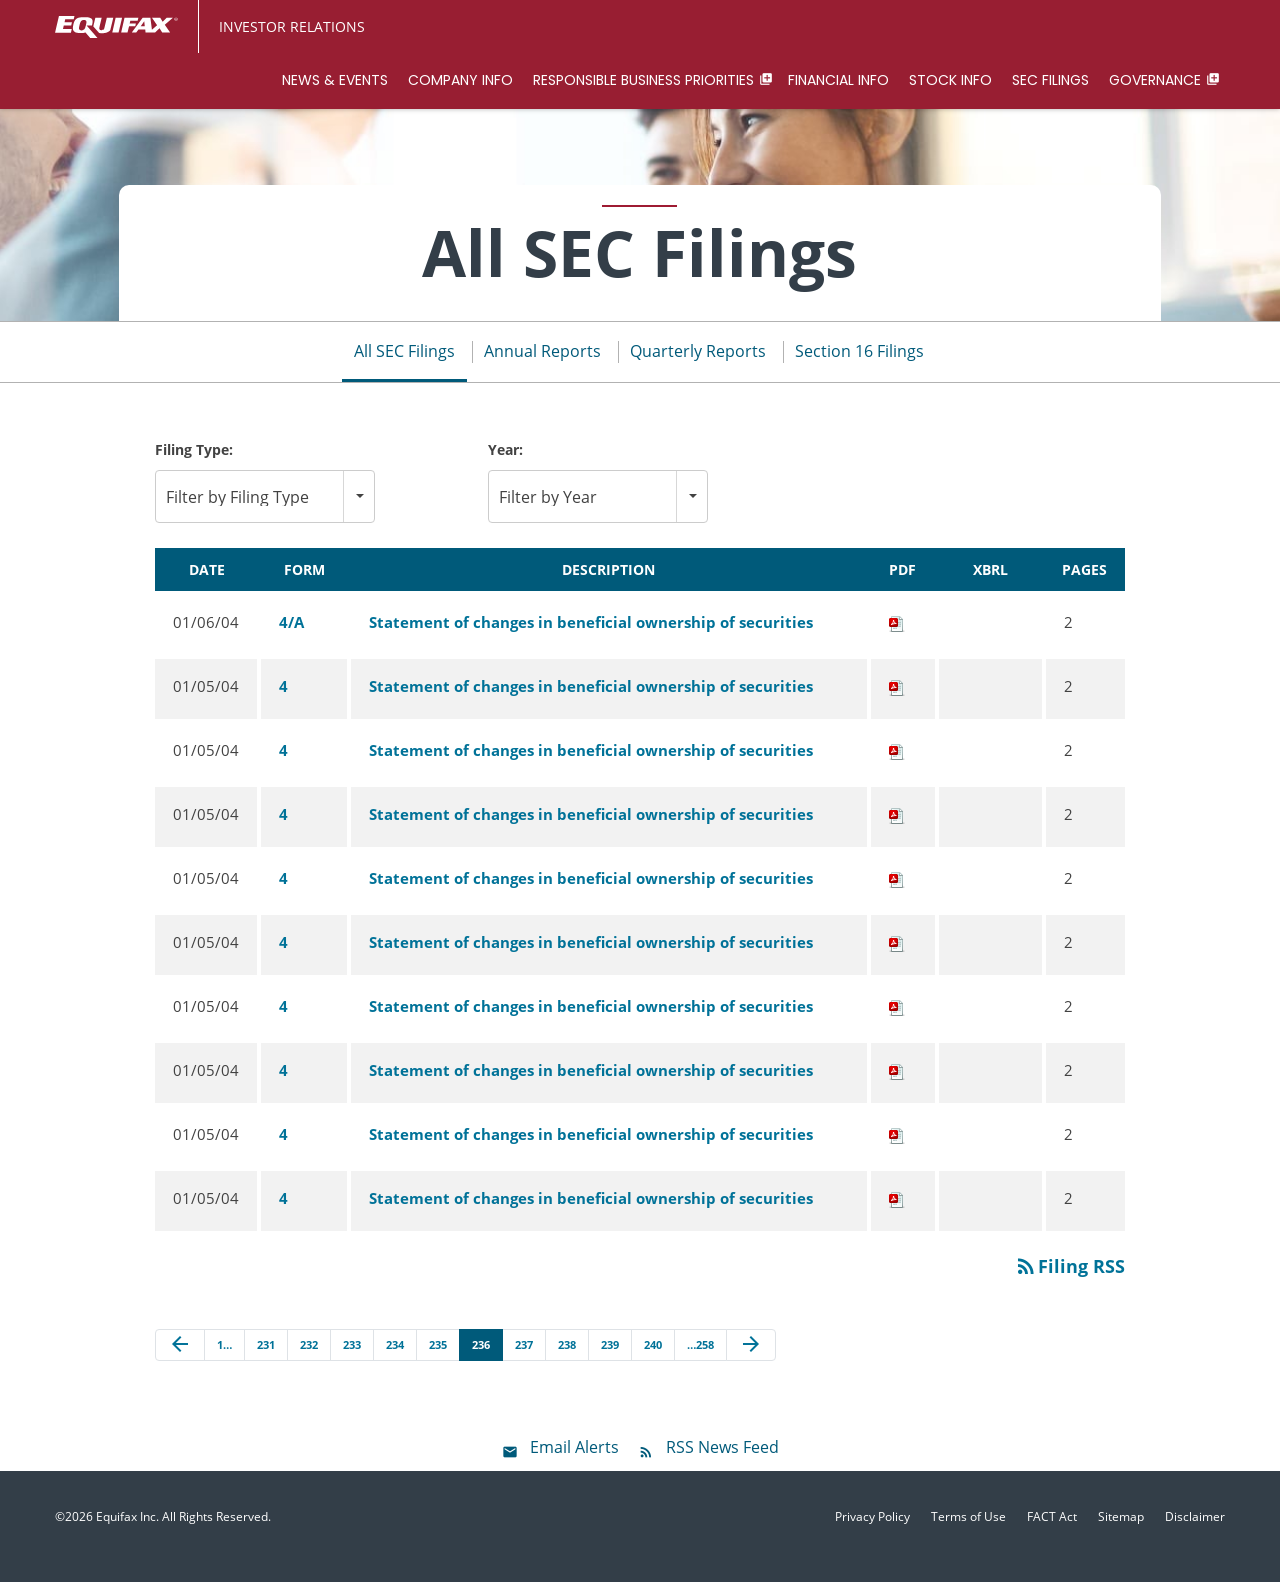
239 (610, 1362)
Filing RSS (1069, 1284)
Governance (1155, 80)
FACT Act (1052, 1536)
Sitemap (1121, 1536)
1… (224, 1362)
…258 (700, 1362)
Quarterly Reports (698, 370)
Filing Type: (194, 468)
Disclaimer (1195, 1536)
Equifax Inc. (127, 1535)
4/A (291, 640)
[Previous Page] (180, 1363)
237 (524, 1362)
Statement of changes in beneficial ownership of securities (591, 640)
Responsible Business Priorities (643, 80)
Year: (505, 468)
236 (481, 1362)
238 (567, 1362)
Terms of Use (968, 1536)
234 (395, 1362)
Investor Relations (292, 26)
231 (266, 1362)
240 (653, 1362)
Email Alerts (574, 1466)
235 (438, 1362)
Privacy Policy (872, 1536)
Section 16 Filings (859, 370)
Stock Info (950, 80)
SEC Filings (1050, 80)
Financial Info (838, 80)
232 (309, 1362)
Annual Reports (542, 370)
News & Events (335, 80)
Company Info (460, 80)
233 (352, 1362)
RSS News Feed (722, 1466)
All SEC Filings (404, 370)
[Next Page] (751, 1363)
